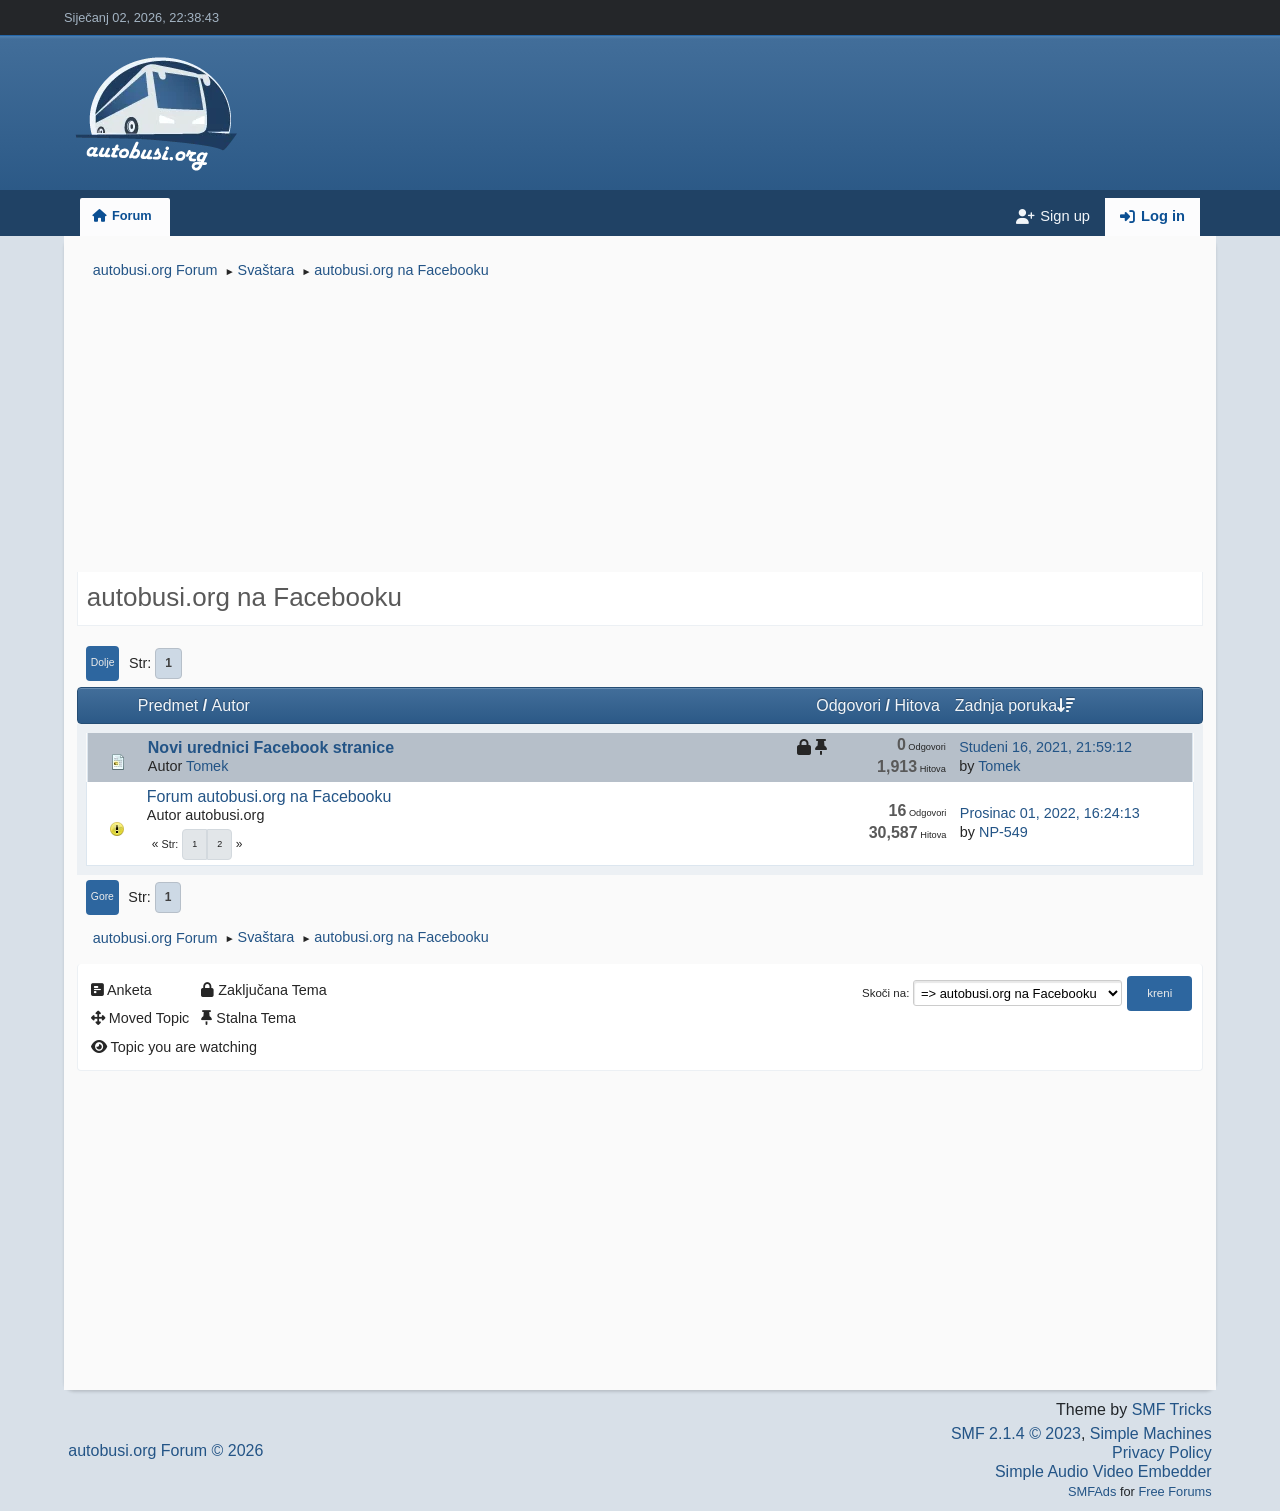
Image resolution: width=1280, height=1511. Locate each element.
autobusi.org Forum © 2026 (165, 1450)
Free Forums (1174, 1491)
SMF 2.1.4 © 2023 (1016, 1433)
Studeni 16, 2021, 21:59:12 (1045, 747)
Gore (102, 896)
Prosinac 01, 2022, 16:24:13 (1050, 813)
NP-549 (1003, 832)
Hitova (916, 705)
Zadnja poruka (1015, 705)
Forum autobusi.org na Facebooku (269, 796)
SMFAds (1092, 1491)
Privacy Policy (1162, 1452)
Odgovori (848, 705)
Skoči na (884, 993)
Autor (231, 705)
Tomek (207, 766)
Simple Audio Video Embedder (1103, 1471)
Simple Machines (1151, 1433)
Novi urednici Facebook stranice (271, 747)
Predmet (168, 705)
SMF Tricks (1172, 1409)
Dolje (103, 662)
